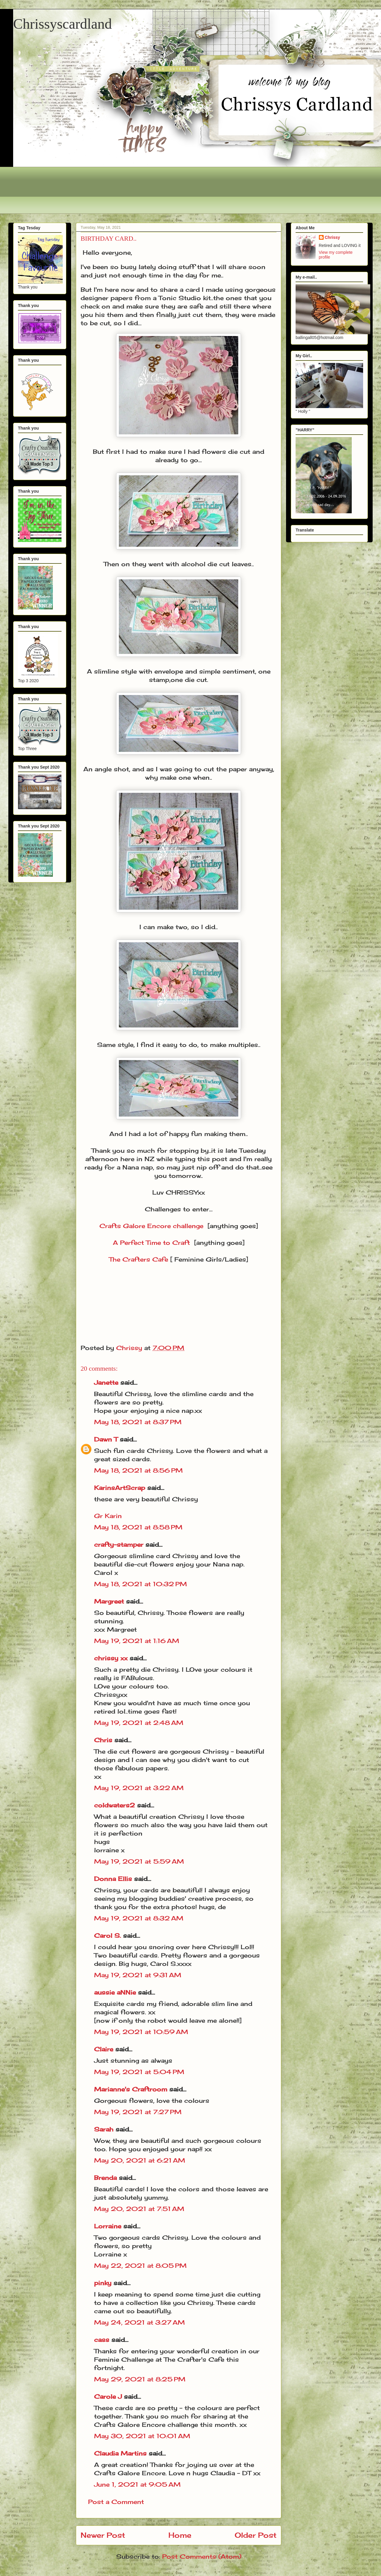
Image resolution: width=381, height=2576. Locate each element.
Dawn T (106, 1439)
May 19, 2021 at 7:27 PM (138, 2112)
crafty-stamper (118, 1544)
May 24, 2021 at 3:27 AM (139, 2322)
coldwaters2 (114, 1805)
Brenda (105, 2177)
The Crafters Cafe (138, 1259)
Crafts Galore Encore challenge (151, 1226)
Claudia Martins (121, 2453)
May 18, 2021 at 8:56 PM (138, 1470)
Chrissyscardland (62, 24)
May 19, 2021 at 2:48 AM (138, 1722)
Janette (106, 1382)
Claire (104, 2049)
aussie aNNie (115, 1992)
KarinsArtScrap (119, 1487)
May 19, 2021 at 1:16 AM (136, 1640)
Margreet (109, 1601)
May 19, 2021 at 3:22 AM (139, 1788)
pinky (102, 2283)
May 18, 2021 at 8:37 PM (138, 1422)
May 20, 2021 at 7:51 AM (139, 2208)
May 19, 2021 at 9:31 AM (137, 1975)
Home (179, 2535)
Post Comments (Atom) (201, 2556)
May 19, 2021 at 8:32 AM (138, 1918)
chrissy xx (110, 1658)
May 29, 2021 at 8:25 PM (139, 2379)
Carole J (108, 2396)
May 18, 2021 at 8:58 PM (138, 1527)
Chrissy (332, 237)
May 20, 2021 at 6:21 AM (139, 2160)
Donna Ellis (113, 1878)
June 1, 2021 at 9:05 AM (137, 2484)
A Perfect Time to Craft (151, 1242)
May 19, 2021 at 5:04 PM (139, 2072)
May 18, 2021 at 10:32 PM (140, 1584)
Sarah (103, 2129)
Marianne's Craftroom (130, 2089)
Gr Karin (108, 1516)
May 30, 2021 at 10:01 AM (142, 2436)
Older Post (255, 2535)
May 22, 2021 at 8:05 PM (140, 2265)
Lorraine (107, 2226)
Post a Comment (116, 2501)
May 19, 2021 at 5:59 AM (139, 1861)
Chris (103, 1740)
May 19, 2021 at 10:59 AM (141, 2032)
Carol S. (107, 1935)
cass (101, 2339)
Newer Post (103, 2535)
